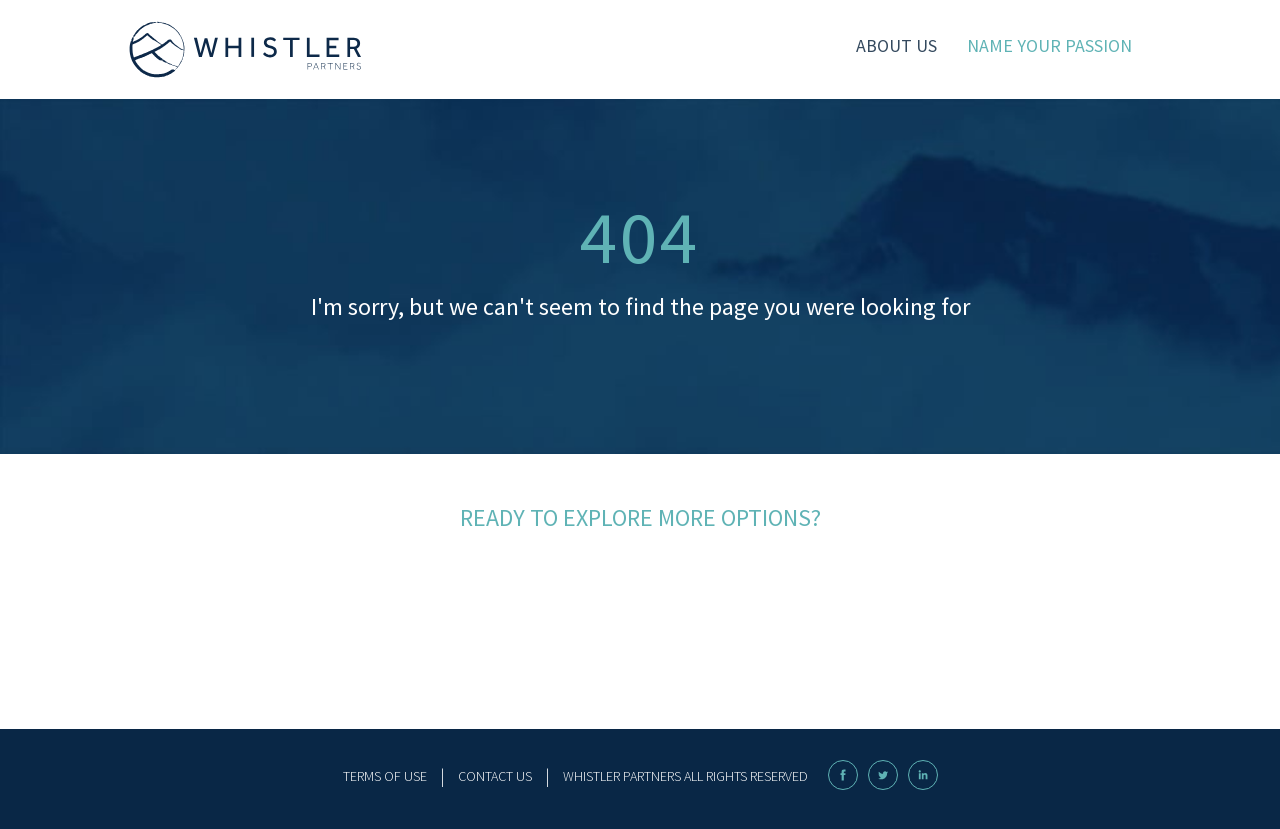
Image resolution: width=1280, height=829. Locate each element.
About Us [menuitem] (896, 45)
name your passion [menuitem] (1049, 45)
